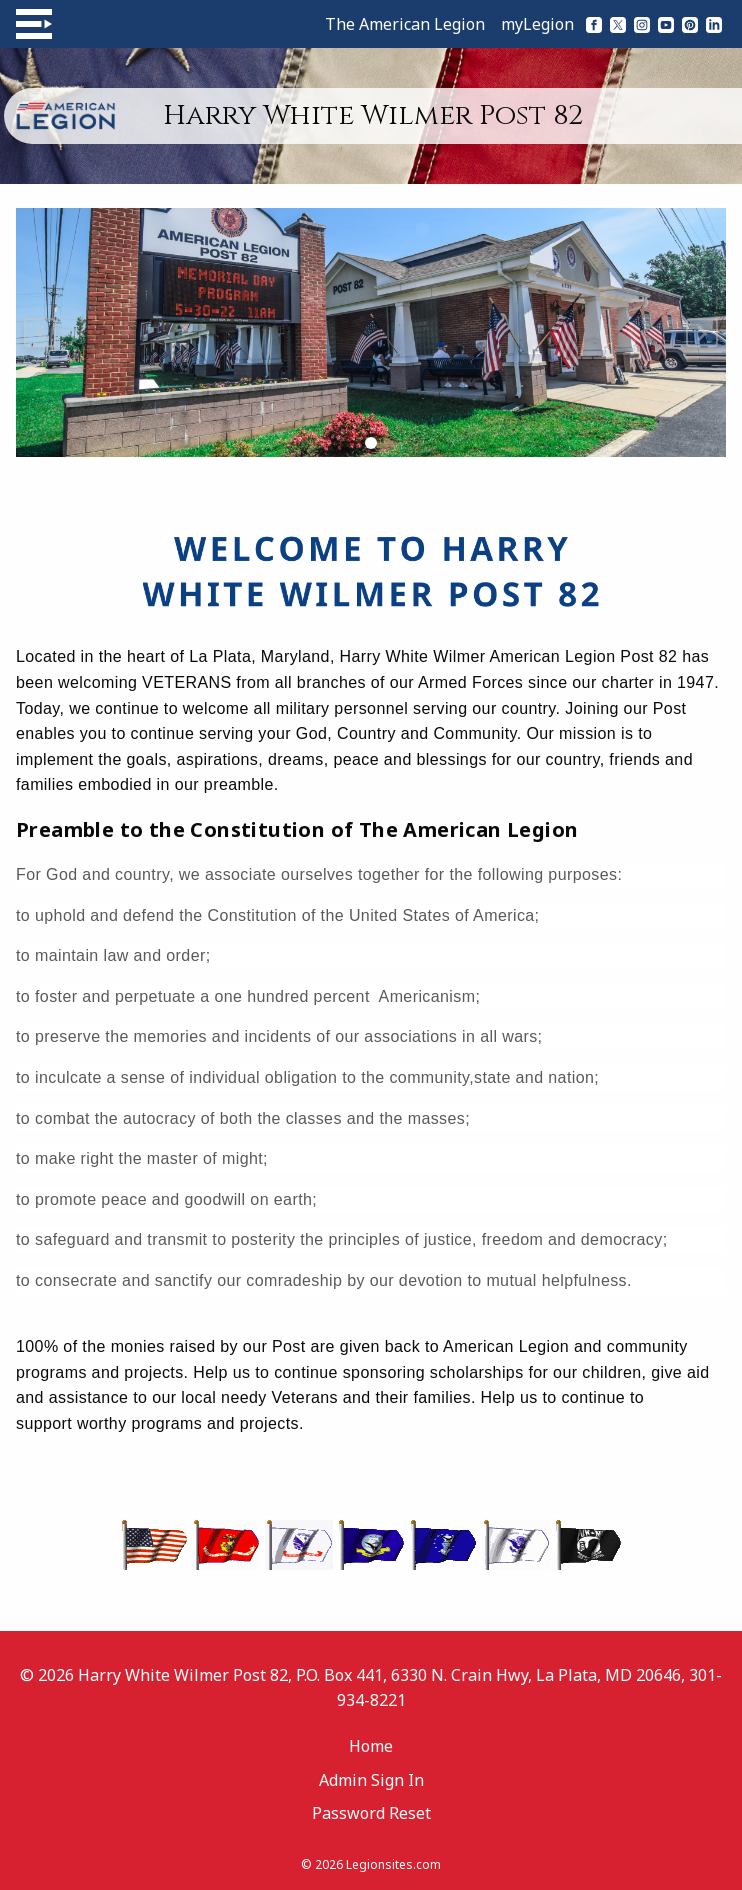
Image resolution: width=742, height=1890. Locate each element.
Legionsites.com (393, 1864)
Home (371, 1746)
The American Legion (405, 24)
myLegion (537, 24)
